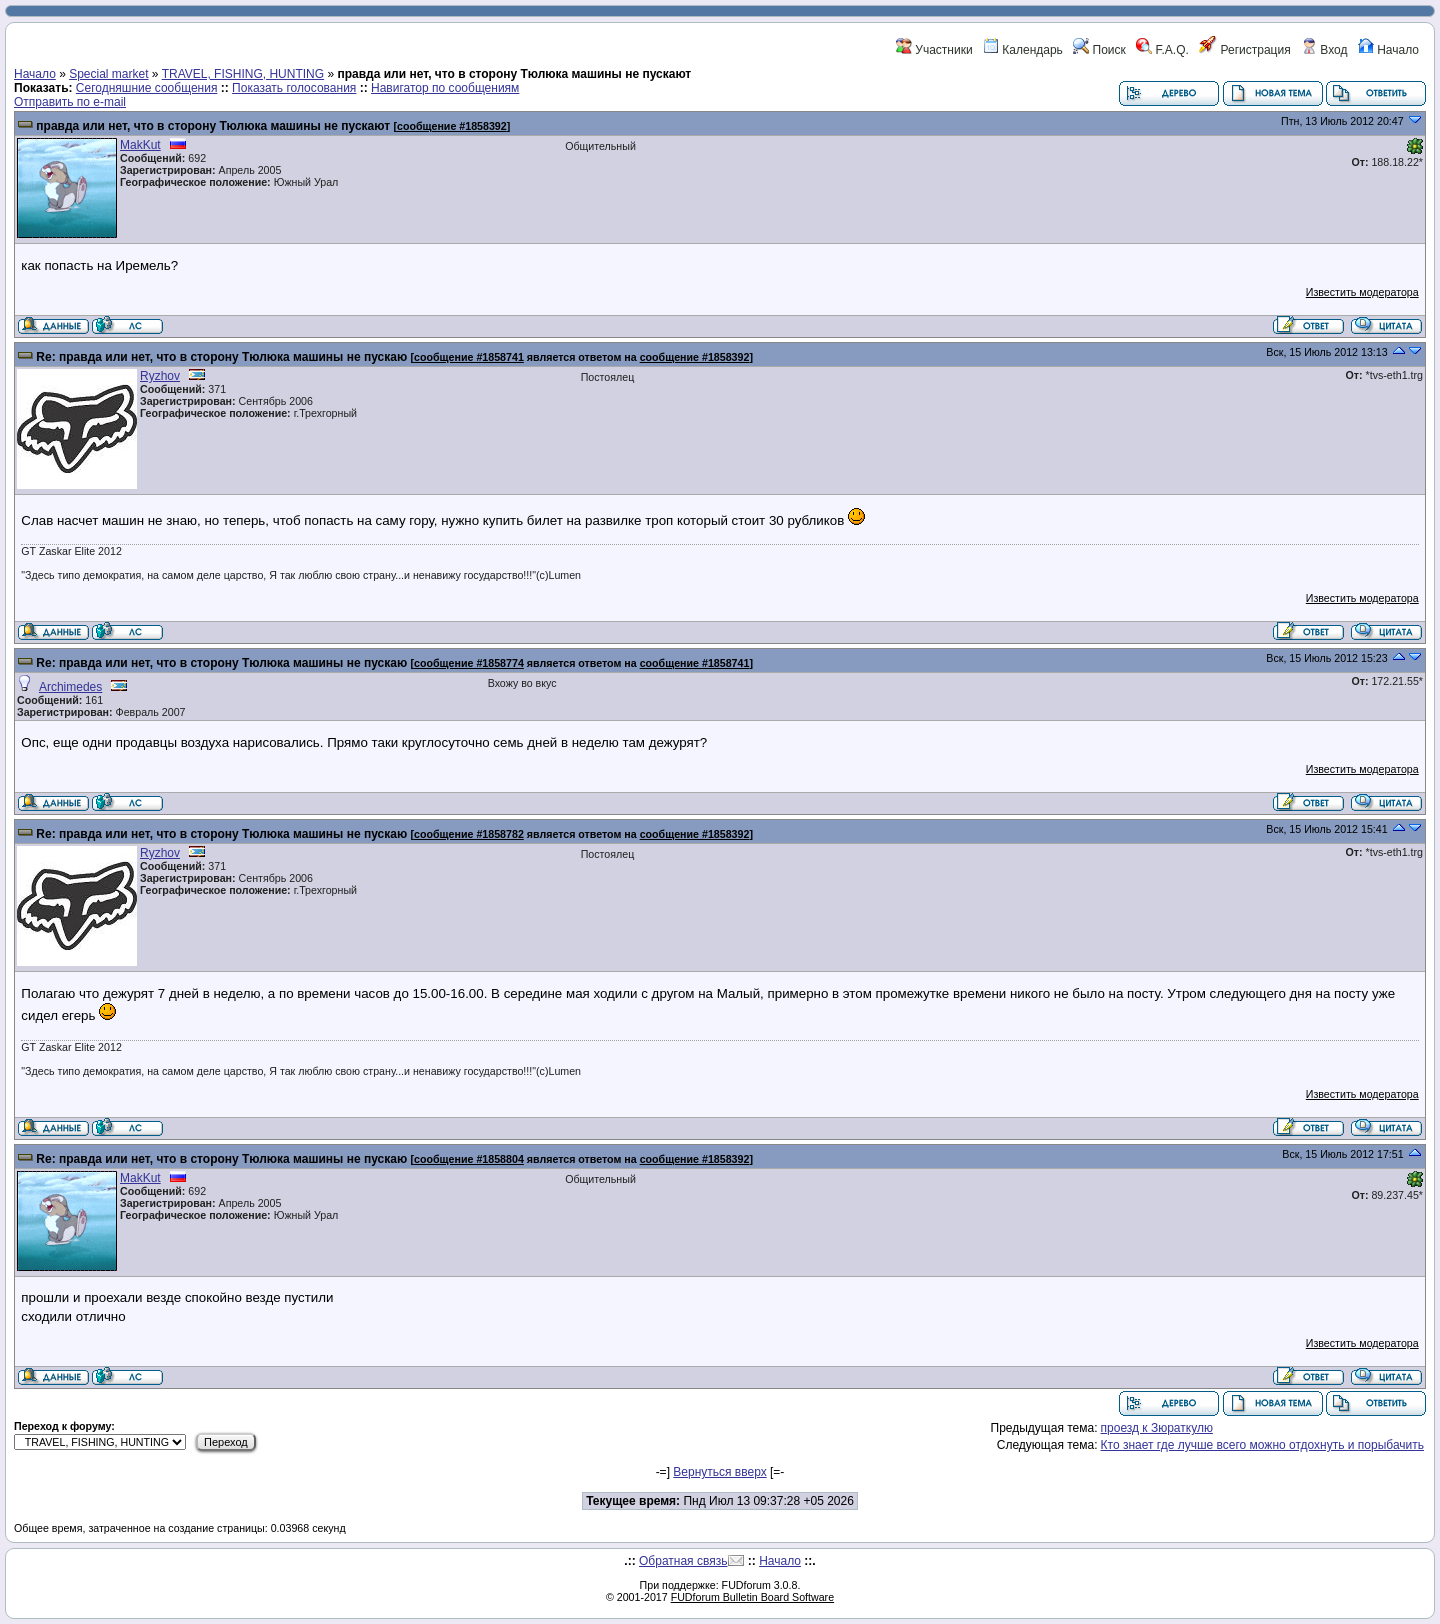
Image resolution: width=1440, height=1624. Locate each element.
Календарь (1023, 50)
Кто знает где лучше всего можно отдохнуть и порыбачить (1262, 1445)
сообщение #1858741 (469, 357)
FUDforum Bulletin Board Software (752, 1597)
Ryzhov (160, 376)
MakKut (140, 145)
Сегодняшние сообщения (147, 88)
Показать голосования (294, 88)
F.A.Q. (1162, 50)
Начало (1388, 50)
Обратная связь (683, 1561)
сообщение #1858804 (469, 1159)
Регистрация (1244, 50)
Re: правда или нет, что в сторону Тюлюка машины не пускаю (221, 357)
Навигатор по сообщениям (445, 88)
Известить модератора (1362, 292)
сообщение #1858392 (452, 126)
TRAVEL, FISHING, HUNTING (243, 74)
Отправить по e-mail (70, 102)
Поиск (1099, 50)
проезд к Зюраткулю (1157, 1428)
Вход (1324, 50)
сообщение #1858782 (469, 834)
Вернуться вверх (719, 1472)
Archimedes (70, 687)
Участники (934, 50)
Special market (108, 74)
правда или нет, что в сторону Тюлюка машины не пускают (214, 126)
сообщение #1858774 (469, 663)
